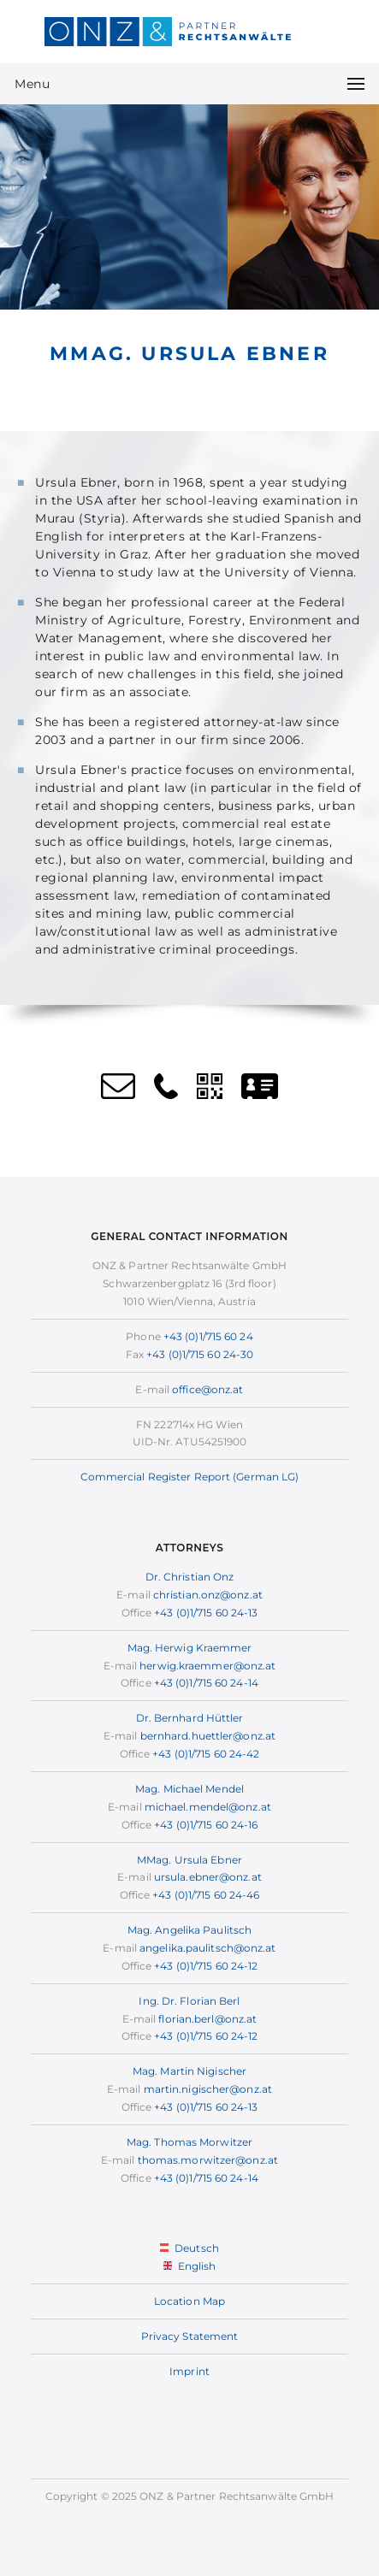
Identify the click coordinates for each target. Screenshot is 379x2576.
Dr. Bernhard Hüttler (190, 1717)
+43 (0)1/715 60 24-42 (205, 1753)
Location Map (189, 2301)
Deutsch (189, 2248)
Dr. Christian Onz (189, 1576)
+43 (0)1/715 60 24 (208, 1336)
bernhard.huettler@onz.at (207, 1735)
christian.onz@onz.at (208, 1594)
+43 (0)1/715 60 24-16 (206, 1824)
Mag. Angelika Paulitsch (189, 1929)
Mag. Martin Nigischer (189, 2071)
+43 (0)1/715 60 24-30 (199, 1354)
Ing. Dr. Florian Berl (189, 2000)
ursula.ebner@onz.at (208, 1876)
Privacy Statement (190, 2336)
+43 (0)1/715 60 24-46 (205, 1894)
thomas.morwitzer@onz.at (208, 2160)
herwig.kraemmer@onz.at (207, 1665)
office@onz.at (207, 1389)
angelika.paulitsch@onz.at (207, 1947)
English (189, 2266)
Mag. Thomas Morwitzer (189, 2142)
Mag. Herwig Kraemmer (189, 1647)
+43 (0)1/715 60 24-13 (206, 1612)
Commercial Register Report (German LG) (189, 1476)
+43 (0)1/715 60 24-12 (206, 1965)
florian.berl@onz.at (207, 2018)
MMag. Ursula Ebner (189, 1859)
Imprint (189, 2371)
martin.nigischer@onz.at (208, 2089)
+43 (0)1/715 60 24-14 (206, 1682)
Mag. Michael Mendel (189, 1788)
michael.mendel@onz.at (208, 1806)
